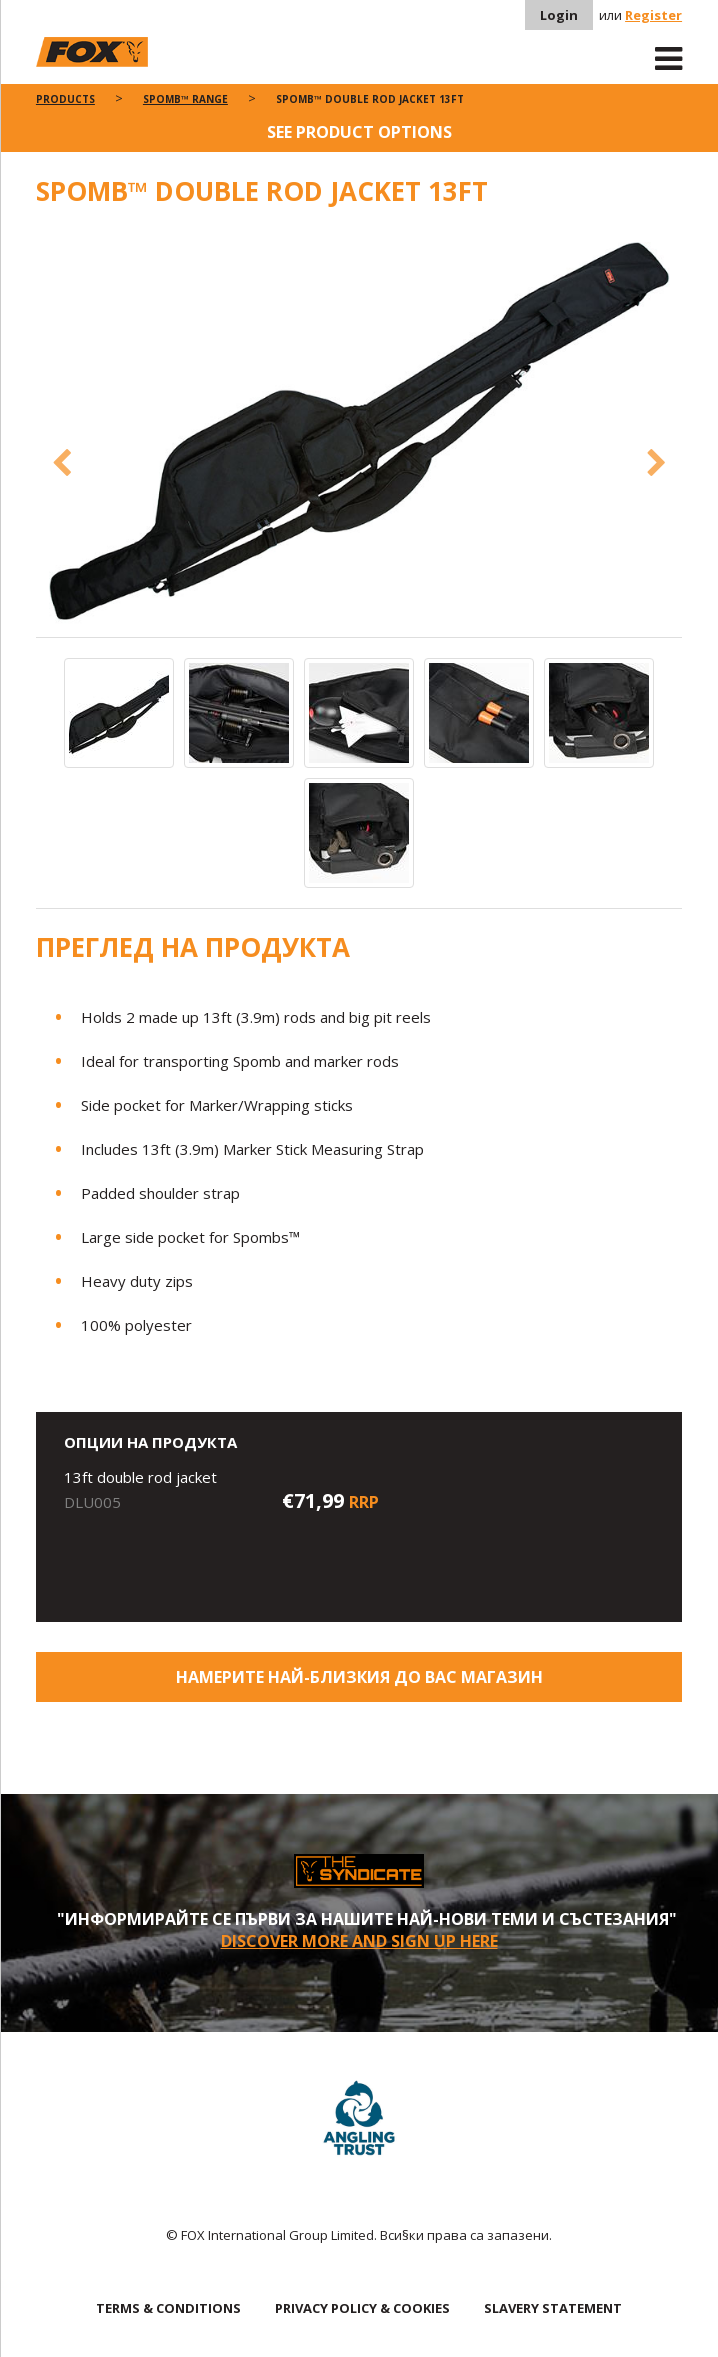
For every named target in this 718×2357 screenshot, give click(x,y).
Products (65, 99)
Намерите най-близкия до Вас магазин (359, 1677)
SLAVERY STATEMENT (553, 2308)
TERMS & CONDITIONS (168, 2308)
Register (653, 15)
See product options (359, 132)
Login (559, 15)
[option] (359, 433)
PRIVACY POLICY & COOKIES (362, 2308)
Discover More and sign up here (359, 1941)
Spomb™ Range (185, 99)
